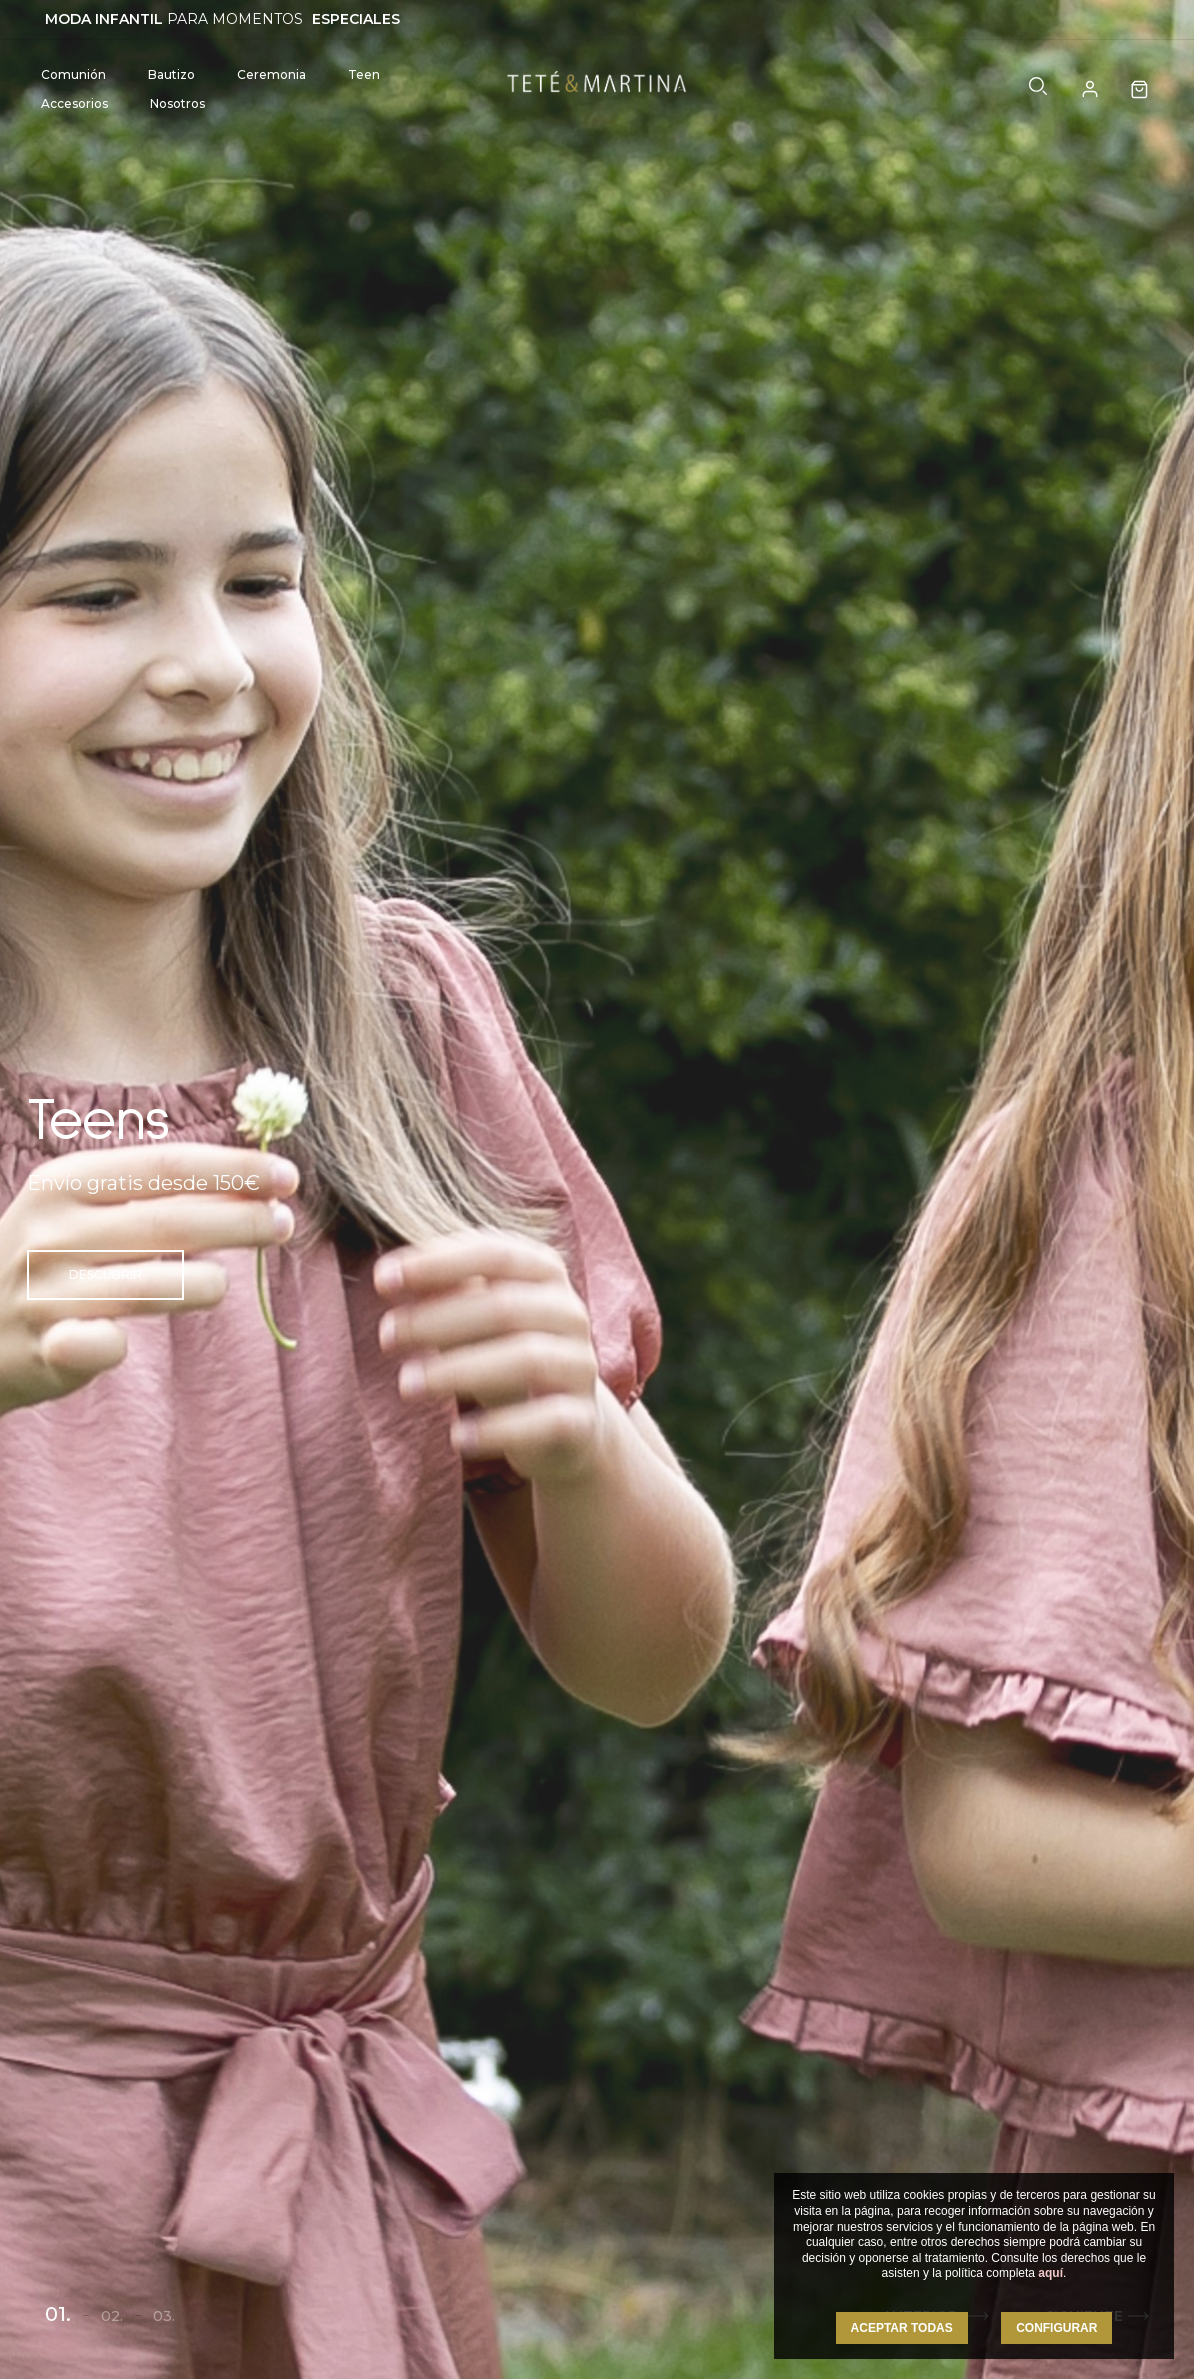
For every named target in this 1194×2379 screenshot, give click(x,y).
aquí (1050, 2273)
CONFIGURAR (1056, 2328)
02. (112, 2316)
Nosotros (177, 103)
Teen (364, 74)
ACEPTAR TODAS (902, 2328)
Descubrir (105, 1274)
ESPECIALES (356, 19)
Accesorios (74, 103)
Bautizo (171, 74)
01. (58, 2314)
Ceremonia (271, 74)
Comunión (73, 74)
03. (164, 2316)
